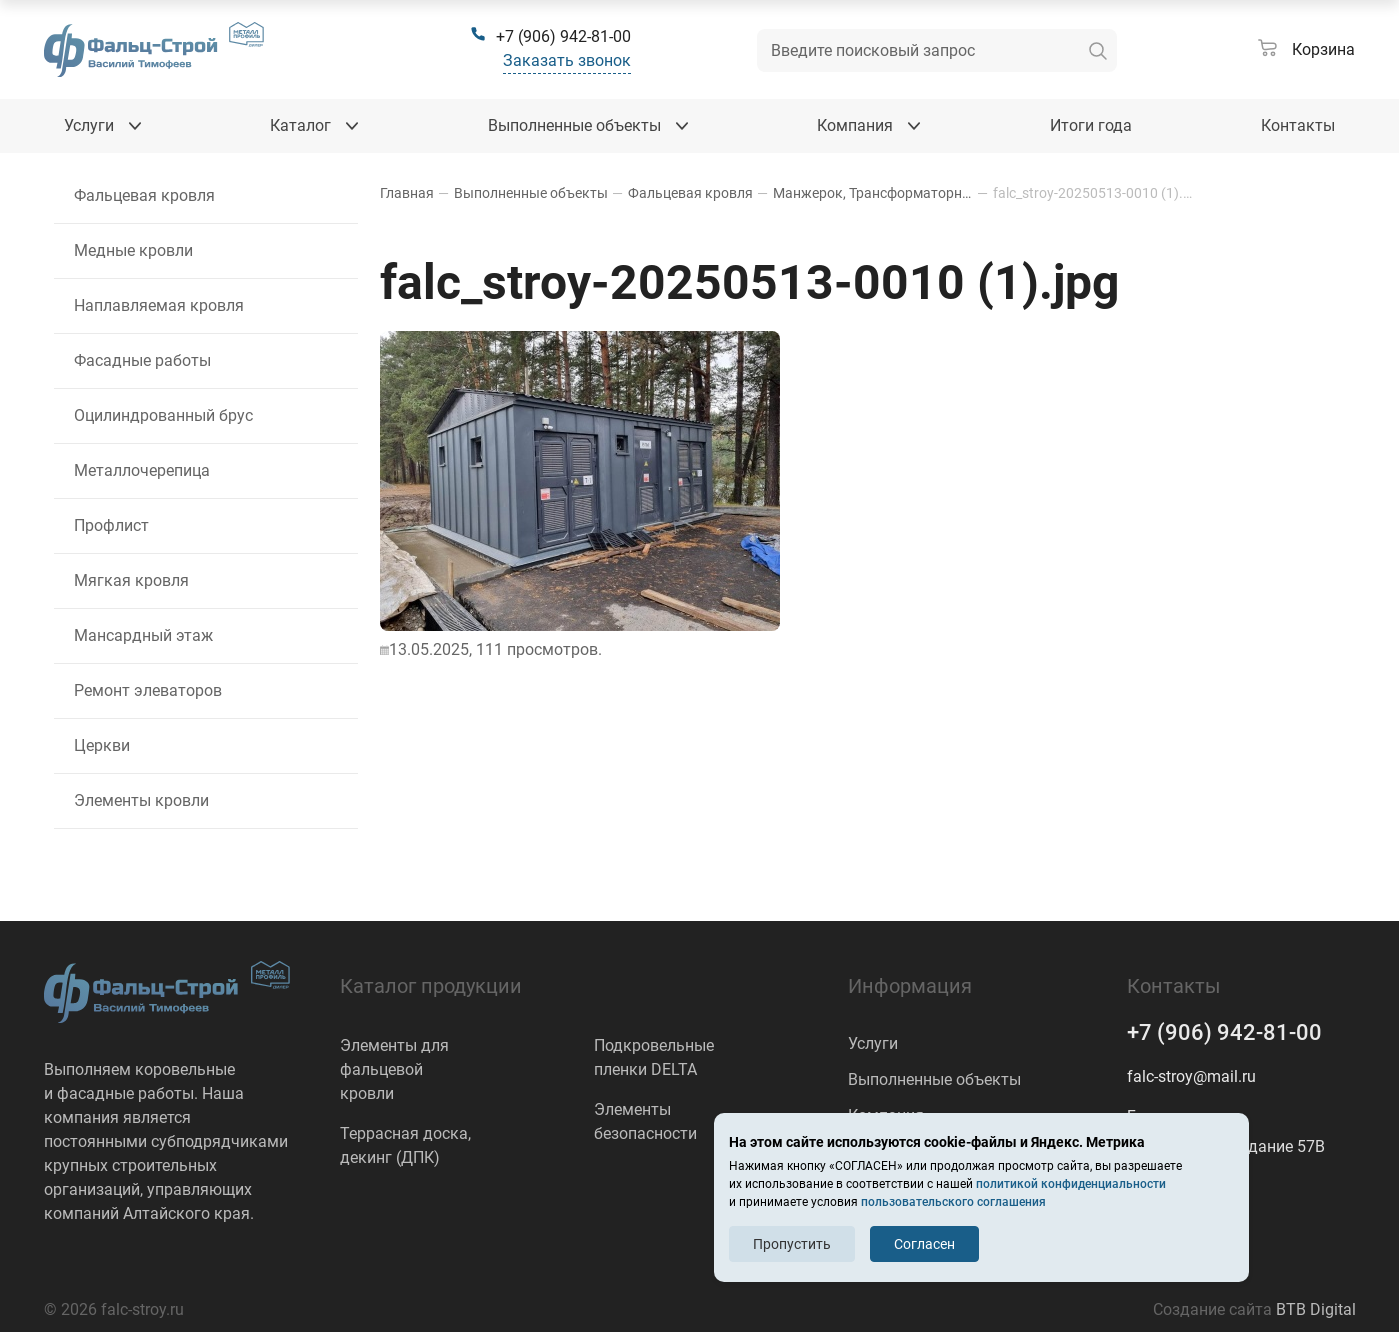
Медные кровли (133, 250)
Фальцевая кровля (144, 195)
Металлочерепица (142, 470)
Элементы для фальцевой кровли (394, 1069)
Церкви (102, 745)
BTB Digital (1316, 1309)
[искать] (1098, 50)
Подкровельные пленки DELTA (654, 1057)
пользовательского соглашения (953, 1202)
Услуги (873, 1043)
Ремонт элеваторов (148, 690)
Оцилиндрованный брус (163, 415)
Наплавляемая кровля (159, 305)
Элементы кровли (141, 800)
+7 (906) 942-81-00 (1224, 1032)
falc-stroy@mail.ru (1191, 1076)
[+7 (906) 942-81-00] (550, 37)
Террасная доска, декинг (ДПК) (405, 1145)
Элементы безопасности (645, 1121)
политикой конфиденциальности (1071, 1184)
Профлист (111, 525)
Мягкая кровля (131, 580)
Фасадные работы (142, 360)
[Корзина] (1306, 50)
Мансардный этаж (143, 635)
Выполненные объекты (934, 1079)
